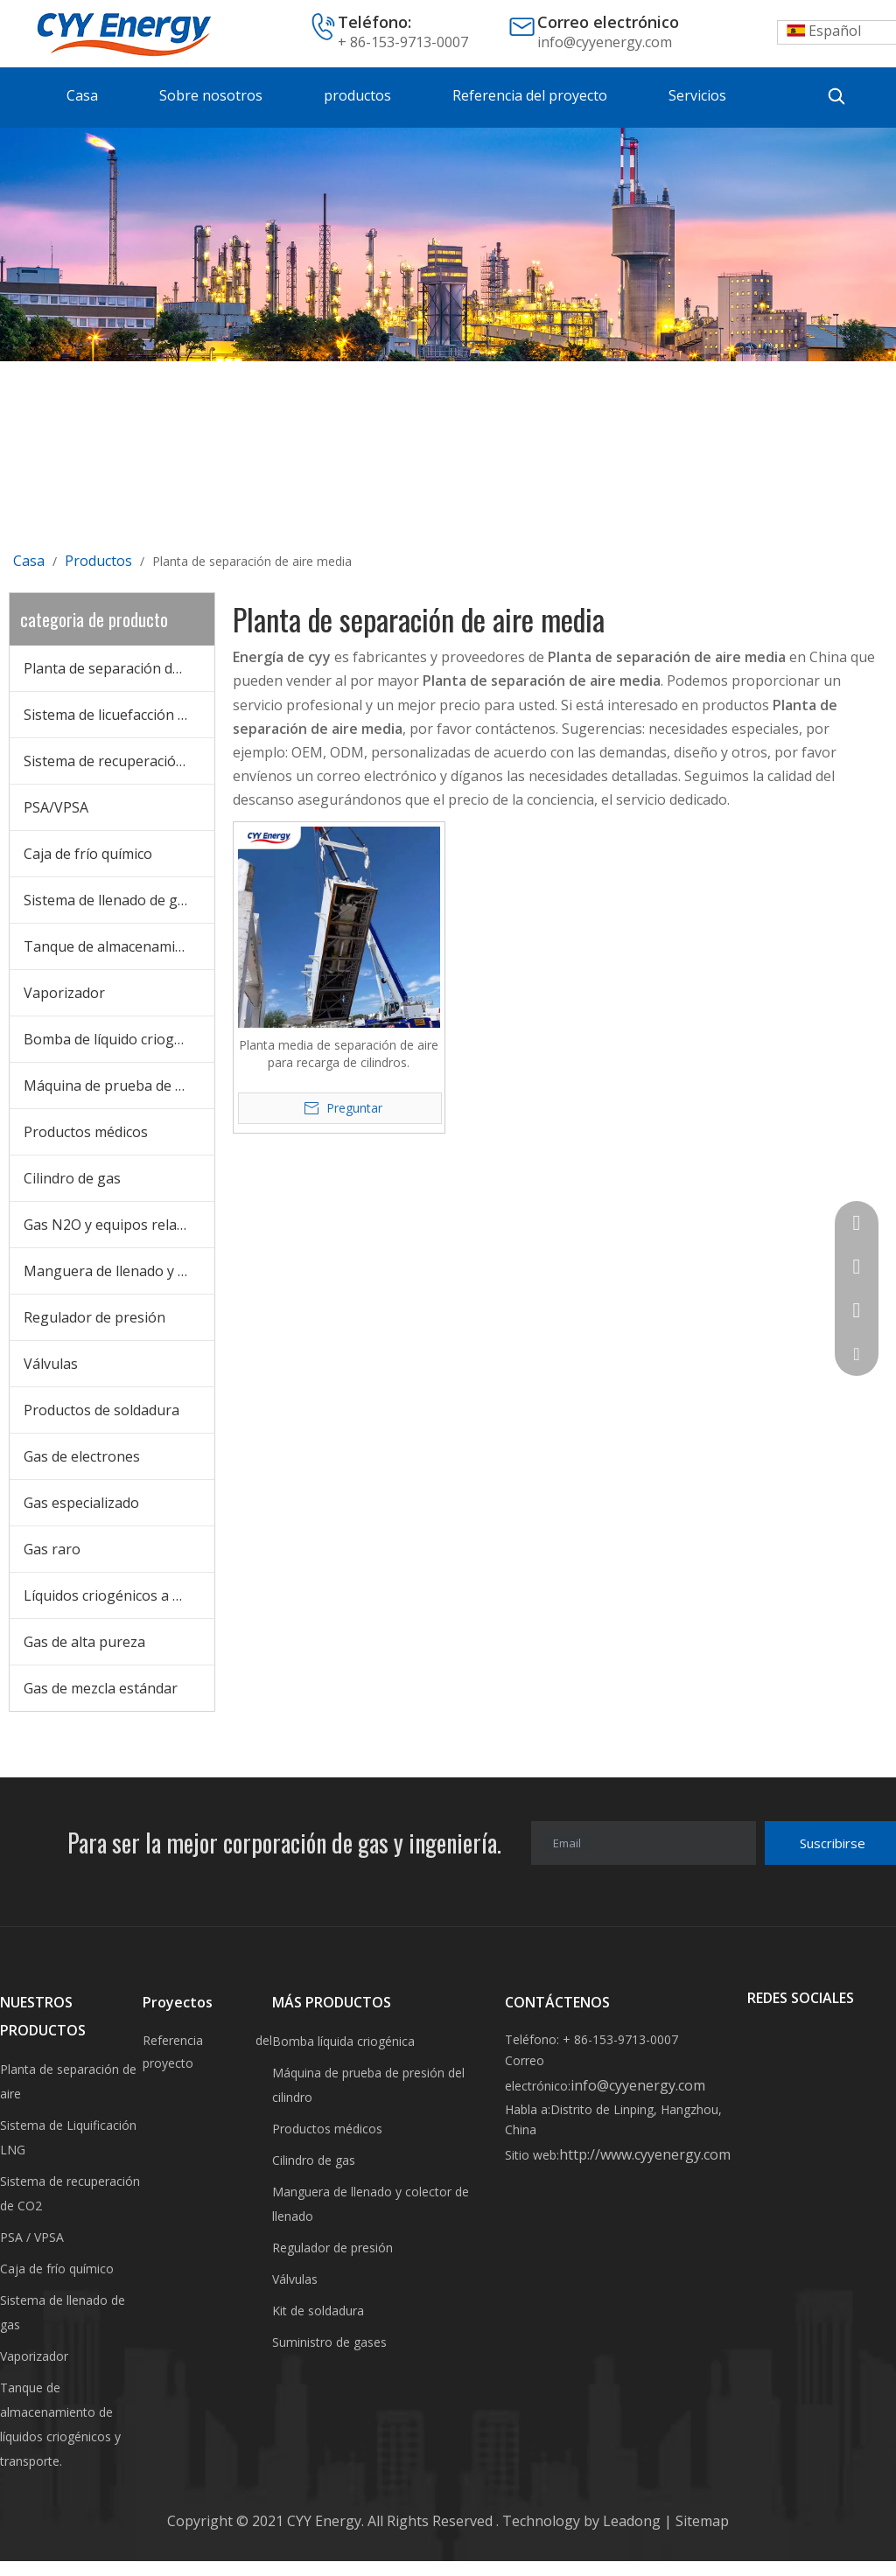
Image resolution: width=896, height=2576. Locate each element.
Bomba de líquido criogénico (116, 1039)
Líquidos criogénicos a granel (119, 1595)
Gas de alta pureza (84, 1641)
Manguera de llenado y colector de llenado (119, 1271)
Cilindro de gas (72, 1178)
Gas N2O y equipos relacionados (119, 1224)
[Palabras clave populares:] (836, 96)
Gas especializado (81, 1502)
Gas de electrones (82, 1456)
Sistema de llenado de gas (108, 900)
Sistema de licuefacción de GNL (119, 714)
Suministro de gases (329, 2342)
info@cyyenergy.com (604, 42)
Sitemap (700, 2521)
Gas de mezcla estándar (101, 1688)
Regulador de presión (94, 1317)
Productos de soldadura (101, 1410)
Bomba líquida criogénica (343, 2041)
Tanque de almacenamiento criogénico (119, 946)
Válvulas (51, 1363)
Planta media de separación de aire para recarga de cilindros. (338, 1054)
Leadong (633, 2521)
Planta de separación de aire (116, 668)
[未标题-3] (448, 244)
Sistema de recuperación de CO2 (119, 761)
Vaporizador (64, 992)
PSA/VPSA (56, 807)
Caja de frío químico (88, 853)
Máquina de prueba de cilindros (119, 1085)
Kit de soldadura (318, 2310)
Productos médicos (86, 1131)
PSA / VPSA (32, 2237)
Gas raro (52, 1549)
